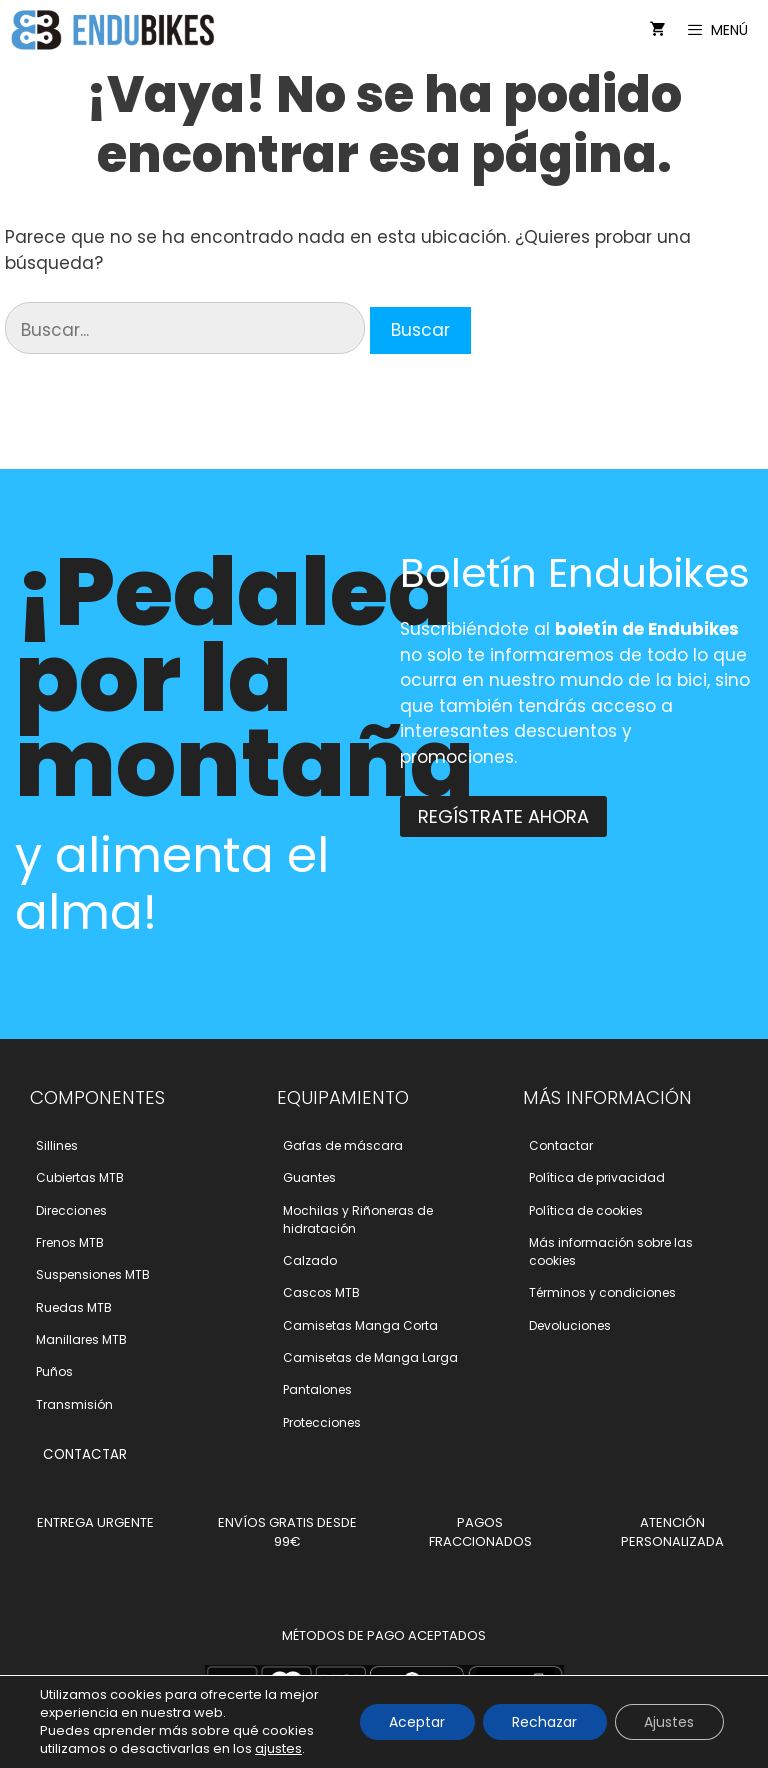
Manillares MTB (81, 1339)
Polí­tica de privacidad (597, 1177)
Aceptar (415, 1722)
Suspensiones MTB (93, 1274)
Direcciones (71, 1210)
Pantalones (317, 1389)
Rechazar (543, 1722)
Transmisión (74, 1404)
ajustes (278, 1749)
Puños (54, 1371)
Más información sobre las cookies (611, 1251)
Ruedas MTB (74, 1307)
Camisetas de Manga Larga (370, 1357)
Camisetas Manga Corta (360, 1325)
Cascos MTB (321, 1292)
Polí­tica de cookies (586, 1210)
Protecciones (322, 1422)
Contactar (561, 1145)
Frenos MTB (70, 1242)
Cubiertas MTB (80, 1177)
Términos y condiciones (602, 1292)
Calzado (310, 1260)
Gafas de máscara (343, 1145)
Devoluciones (570, 1325)
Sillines (57, 1145)
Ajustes (669, 1722)
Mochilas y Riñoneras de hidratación (358, 1219)
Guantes (309, 1177)
